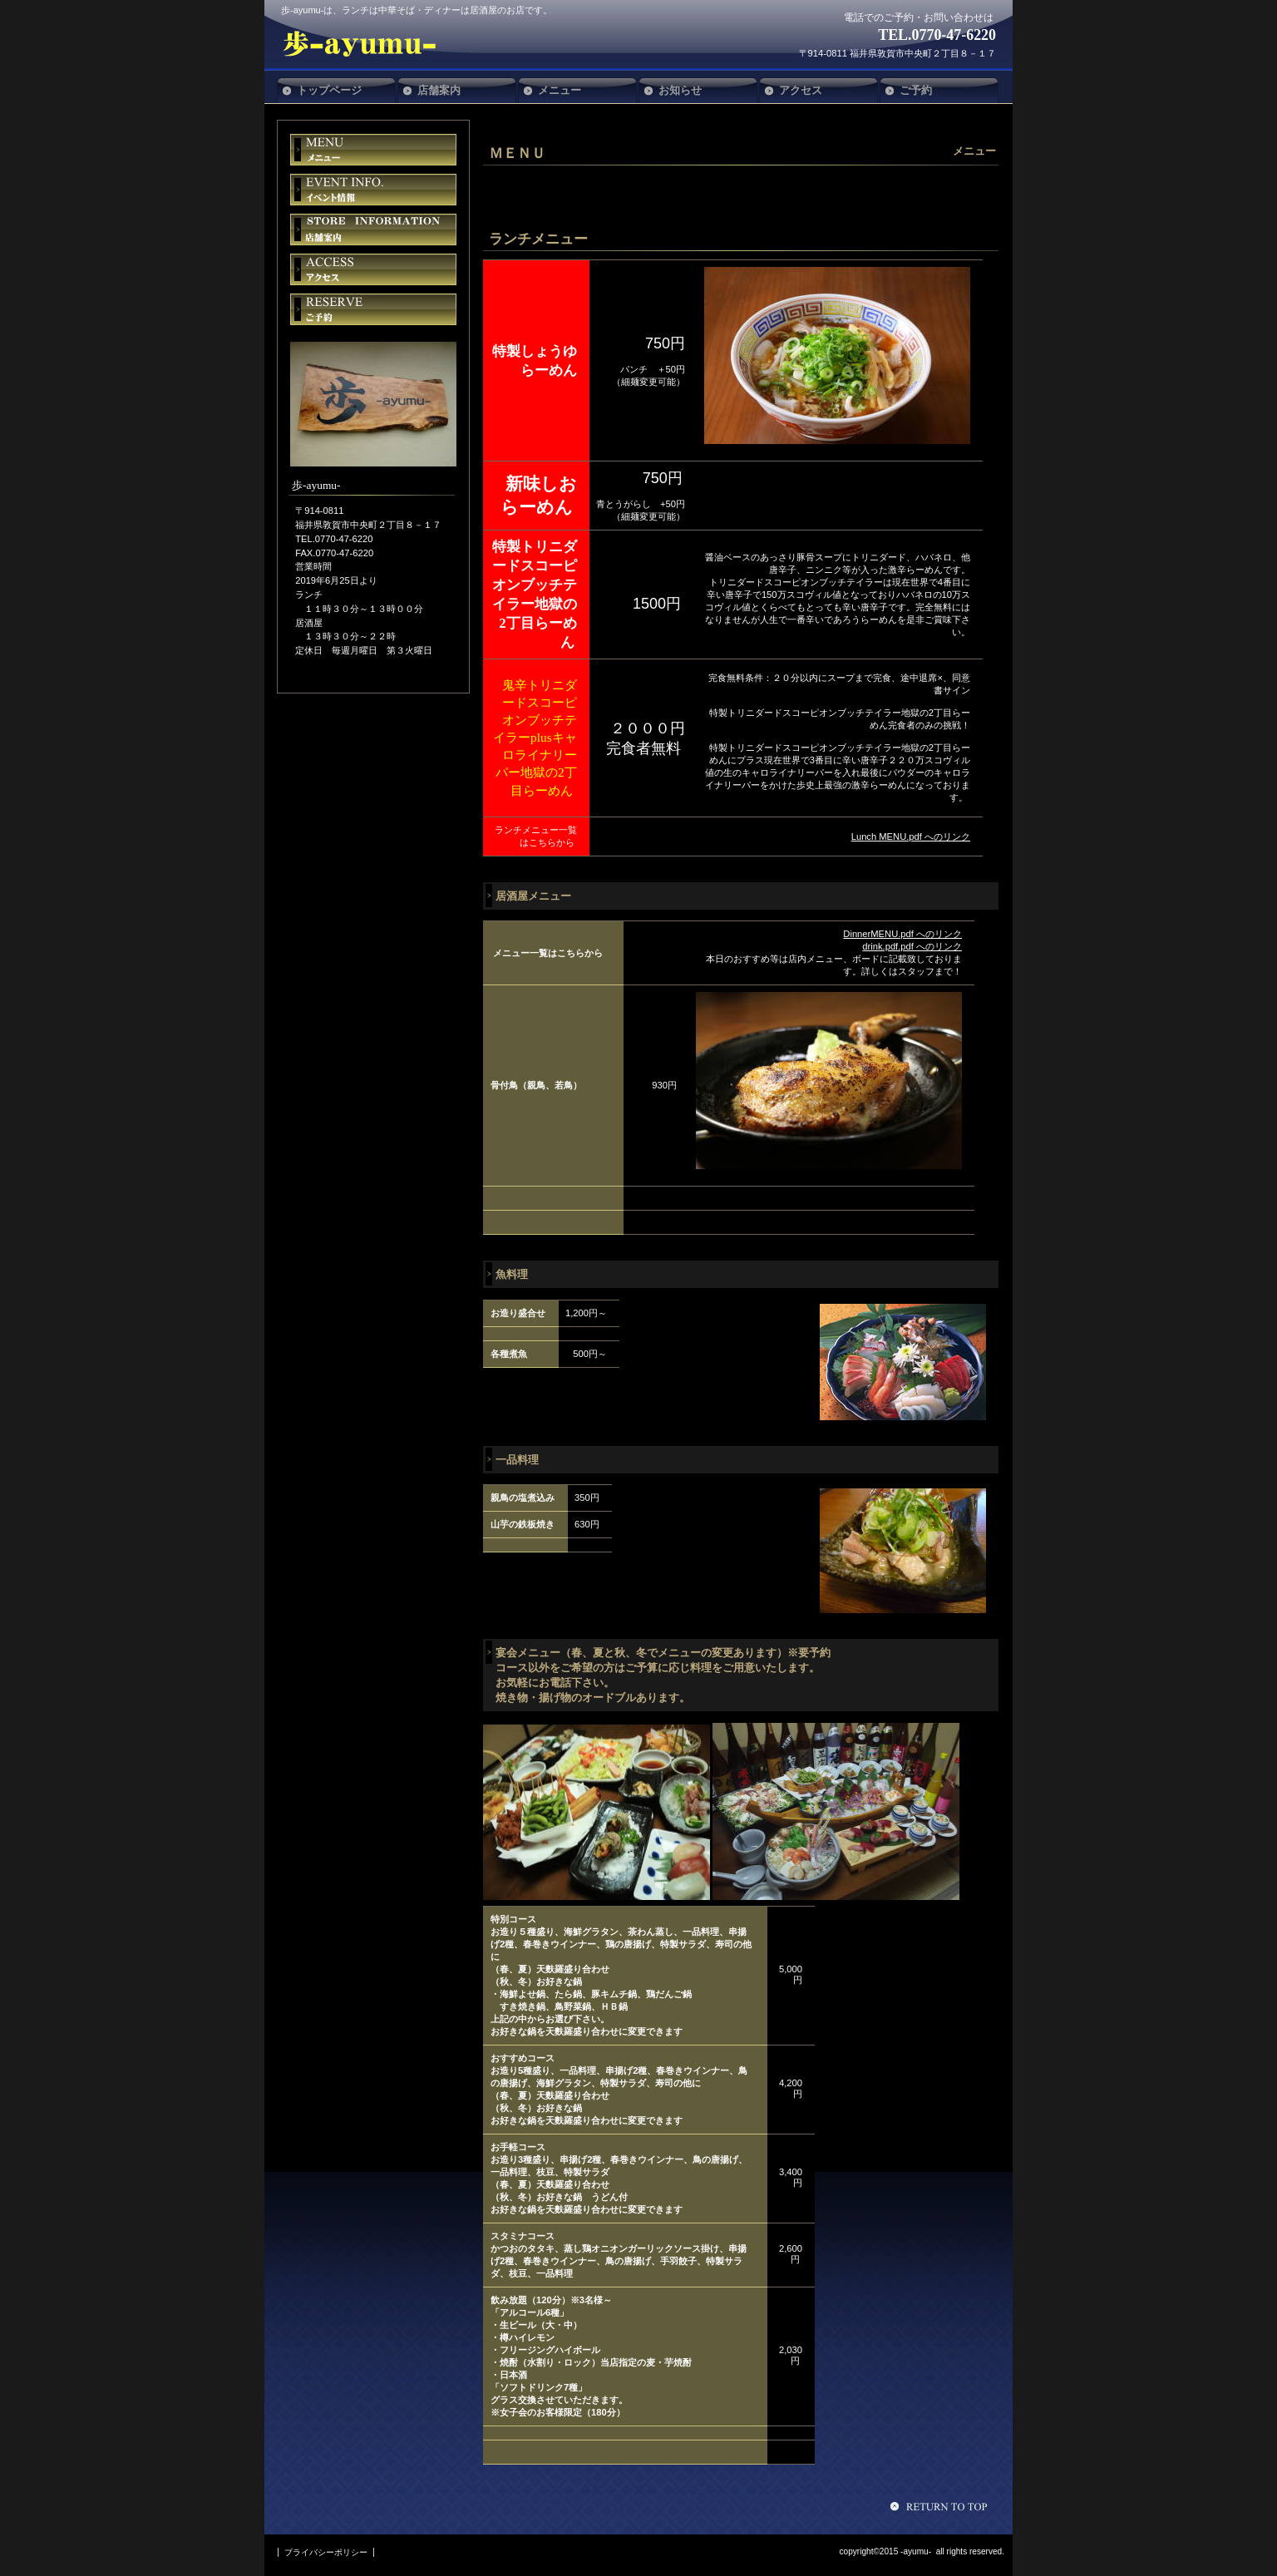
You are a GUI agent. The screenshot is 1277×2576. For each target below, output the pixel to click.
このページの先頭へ (941, 2506)
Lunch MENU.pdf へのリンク (910, 836)
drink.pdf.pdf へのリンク (912, 946)
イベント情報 (373, 189)
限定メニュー (373, 149)
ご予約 (373, 309)
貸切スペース (373, 229)
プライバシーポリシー (325, 2552)
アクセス (373, 269)
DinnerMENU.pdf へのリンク (902, 934)
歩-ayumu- (404, 43)
